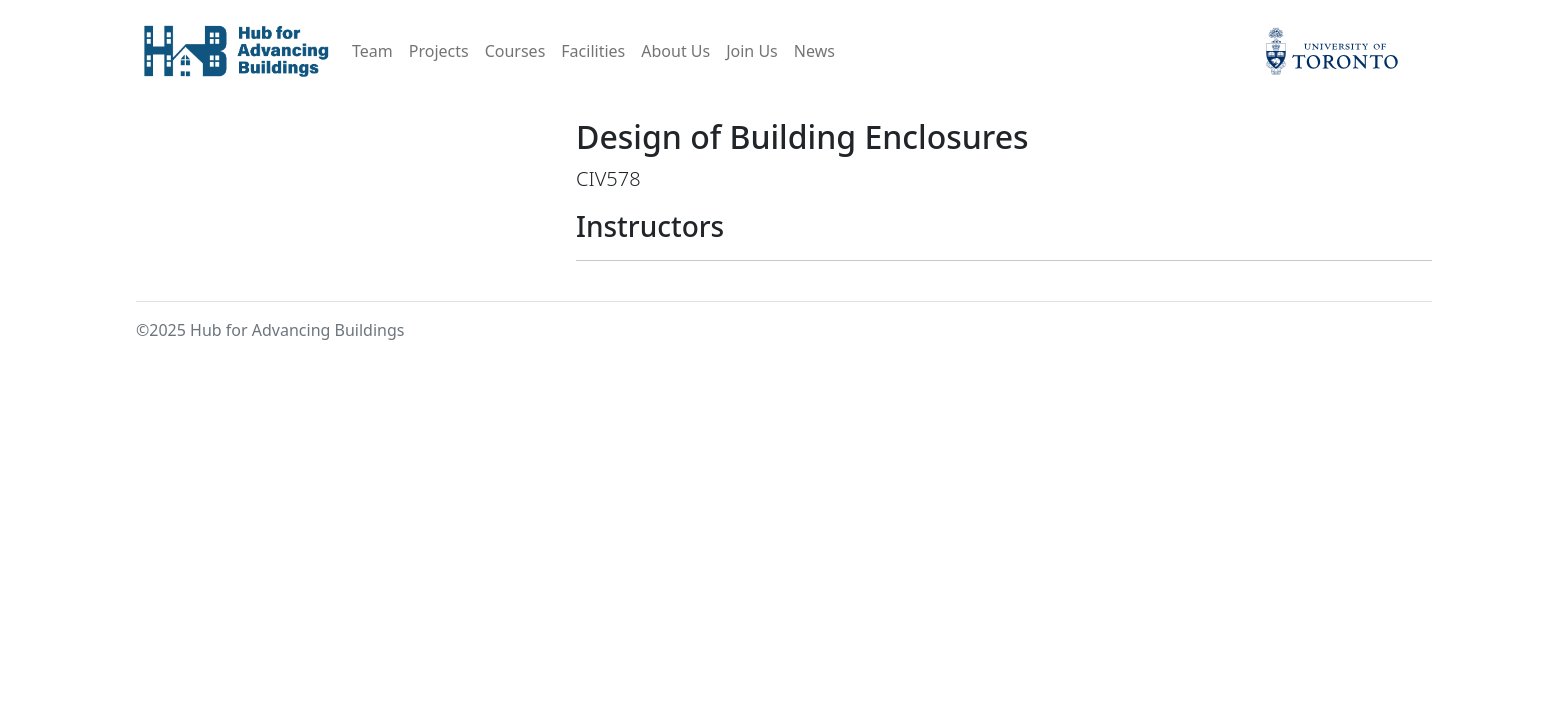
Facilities (593, 51)
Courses (515, 51)
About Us (675, 51)
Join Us (752, 51)
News (814, 51)
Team (372, 51)
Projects (439, 51)
